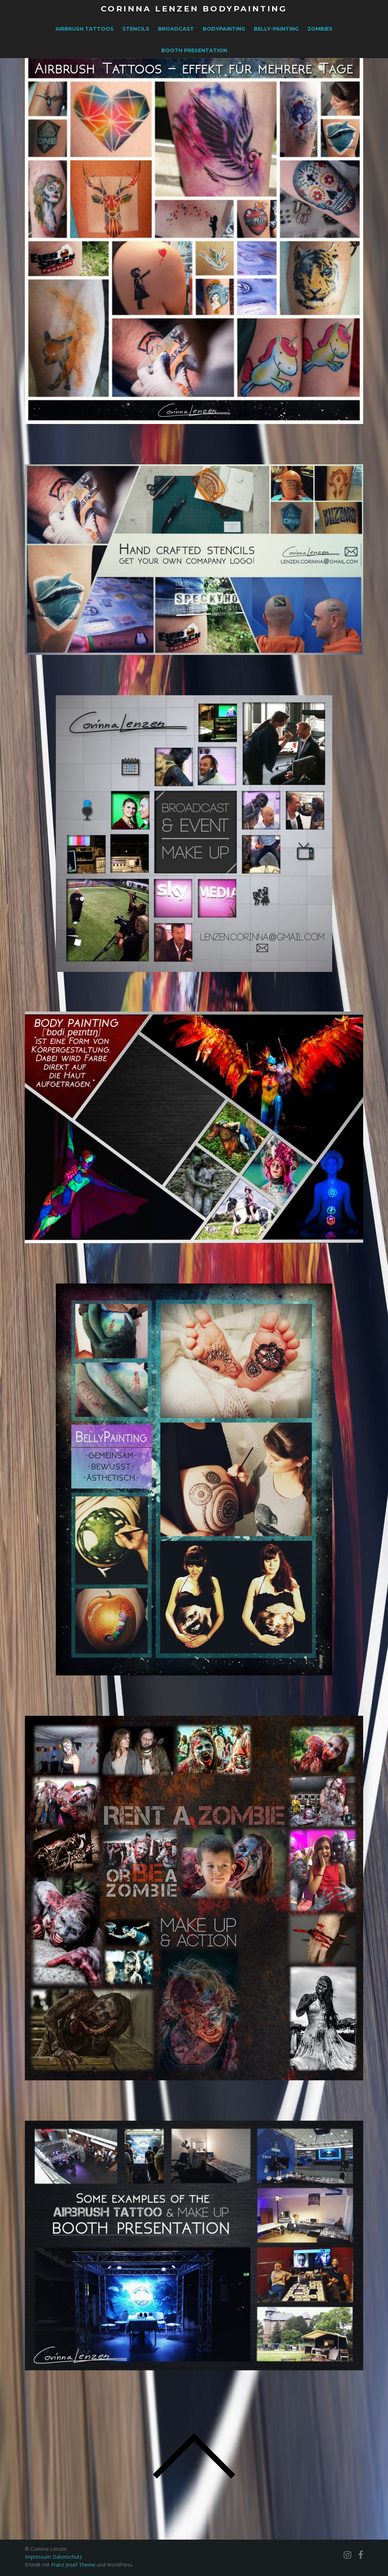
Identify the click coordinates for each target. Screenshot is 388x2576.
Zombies (320, 29)
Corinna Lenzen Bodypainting (194, 9)
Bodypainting (224, 29)
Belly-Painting (276, 29)
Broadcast (176, 29)
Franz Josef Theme (73, 2564)
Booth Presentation (194, 50)
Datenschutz (67, 2556)
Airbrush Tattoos (84, 29)
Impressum (39, 2556)
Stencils (135, 29)
